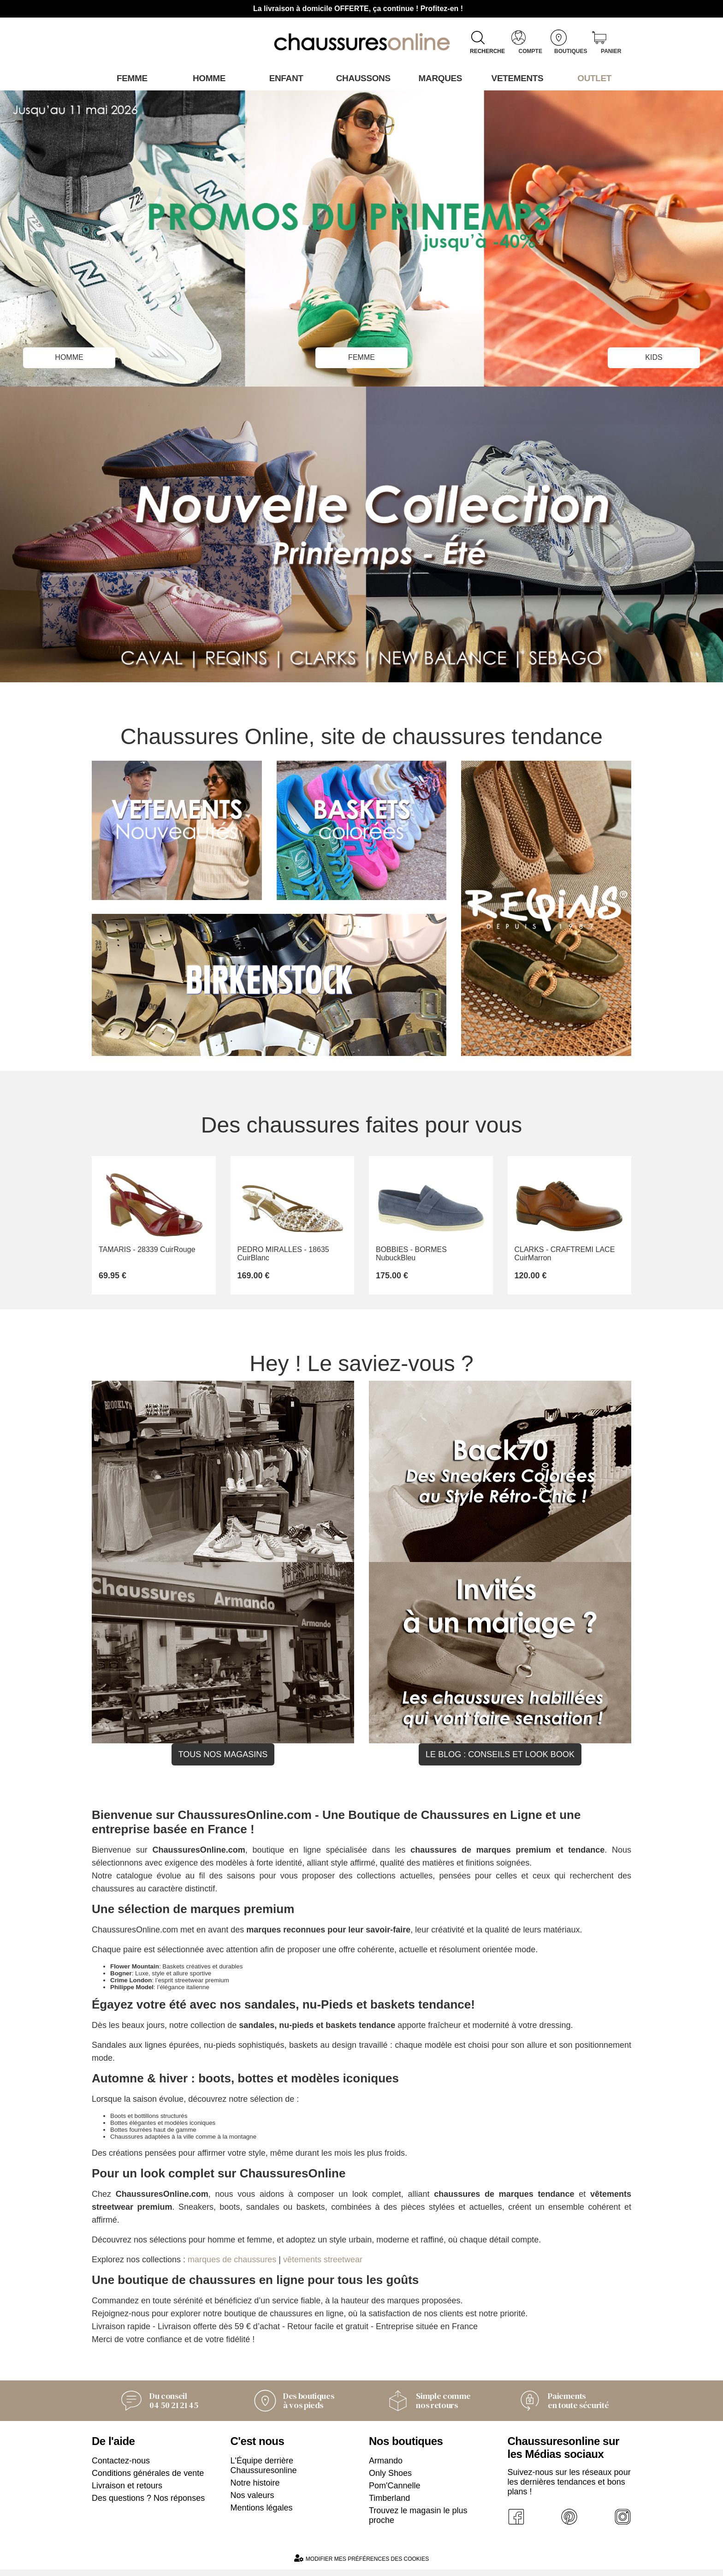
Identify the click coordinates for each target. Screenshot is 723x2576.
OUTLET (593, 78)
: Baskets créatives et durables (176, 1972)
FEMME (362, 356)
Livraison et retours (127, 2492)
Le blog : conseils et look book (500, 1760)
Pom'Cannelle (395, 2492)
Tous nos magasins (223, 1760)
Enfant (284, 78)
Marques (439, 78)
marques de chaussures (232, 2266)
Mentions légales (262, 2514)
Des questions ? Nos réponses (148, 2504)
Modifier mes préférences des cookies (361, 2565)
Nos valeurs (252, 2501)
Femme (130, 78)
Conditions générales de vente (148, 2479)
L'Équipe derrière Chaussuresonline (264, 2472)
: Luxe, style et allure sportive (160, 1979)
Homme (207, 78)
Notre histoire (255, 2489)
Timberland (389, 2504)
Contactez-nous (121, 2467)
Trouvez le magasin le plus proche (418, 2521)
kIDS (654, 356)
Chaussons (362, 78)
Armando (386, 2467)
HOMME (69, 356)
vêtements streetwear (322, 2266)
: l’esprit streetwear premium (169, 1986)
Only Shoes (390, 2479)
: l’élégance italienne (159, 1993)
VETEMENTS (516, 78)
